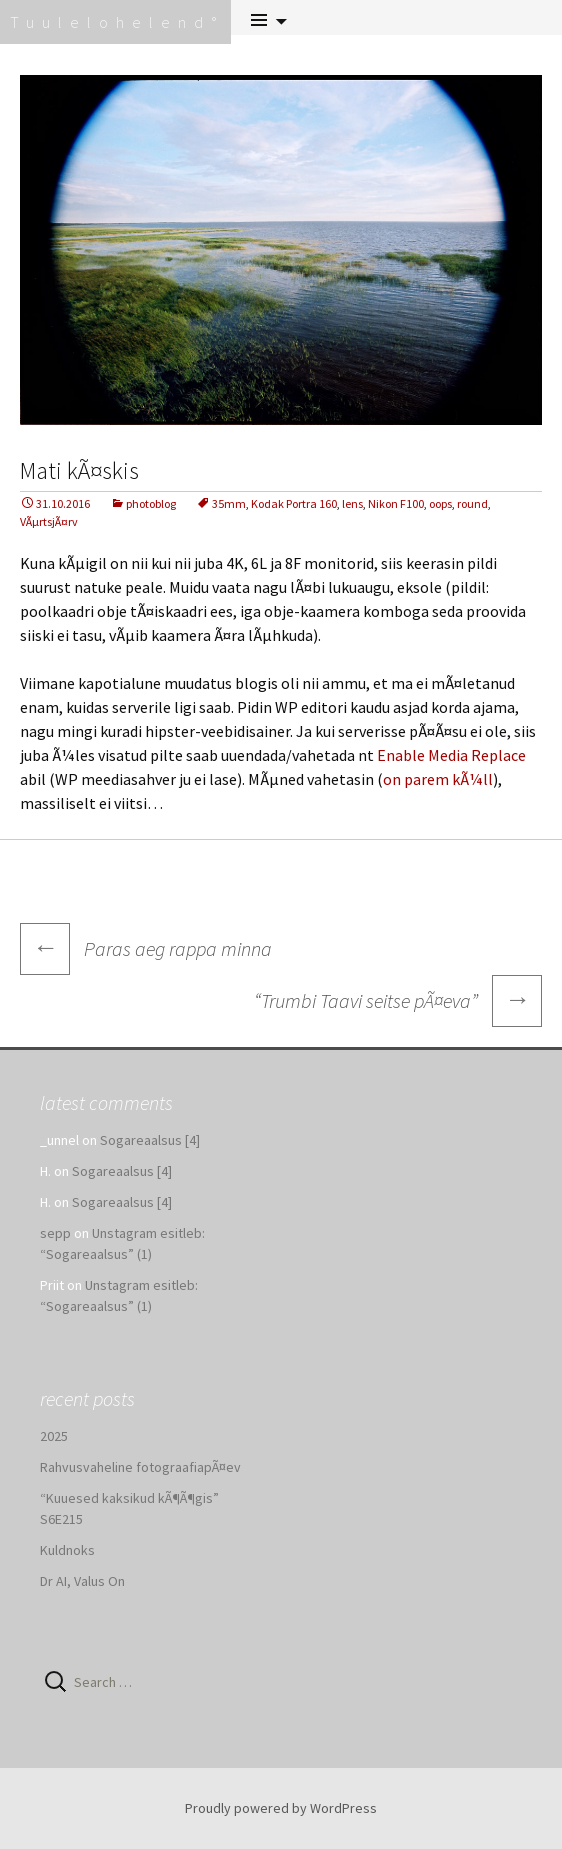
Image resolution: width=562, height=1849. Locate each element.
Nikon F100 (396, 503)
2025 (54, 1436)
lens (352, 503)
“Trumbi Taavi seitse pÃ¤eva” (398, 1001)
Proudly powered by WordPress (281, 1808)
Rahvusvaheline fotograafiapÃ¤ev (140, 1467)
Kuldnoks (67, 1550)
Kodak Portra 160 (294, 503)
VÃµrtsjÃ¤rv (49, 521)
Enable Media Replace (451, 755)
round (472, 503)
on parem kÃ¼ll (438, 779)
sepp (55, 1233)
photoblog (151, 503)
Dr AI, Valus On (82, 1581)
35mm (229, 503)
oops (440, 503)
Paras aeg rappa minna (146, 948)
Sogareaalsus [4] (150, 1140)
